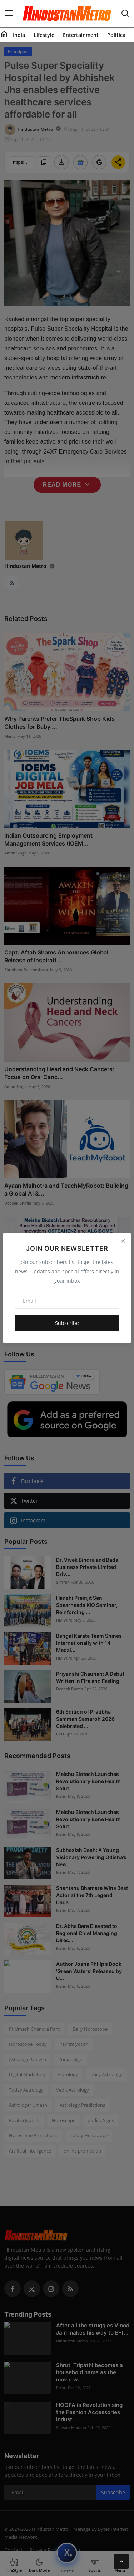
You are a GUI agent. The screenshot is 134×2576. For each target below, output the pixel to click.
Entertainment (81, 35)
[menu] (9, 13)
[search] (125, 13)
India (19, 35)
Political (117, 35)
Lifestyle (44, 35)
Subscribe (67, 1323)
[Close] (122, 1241)
